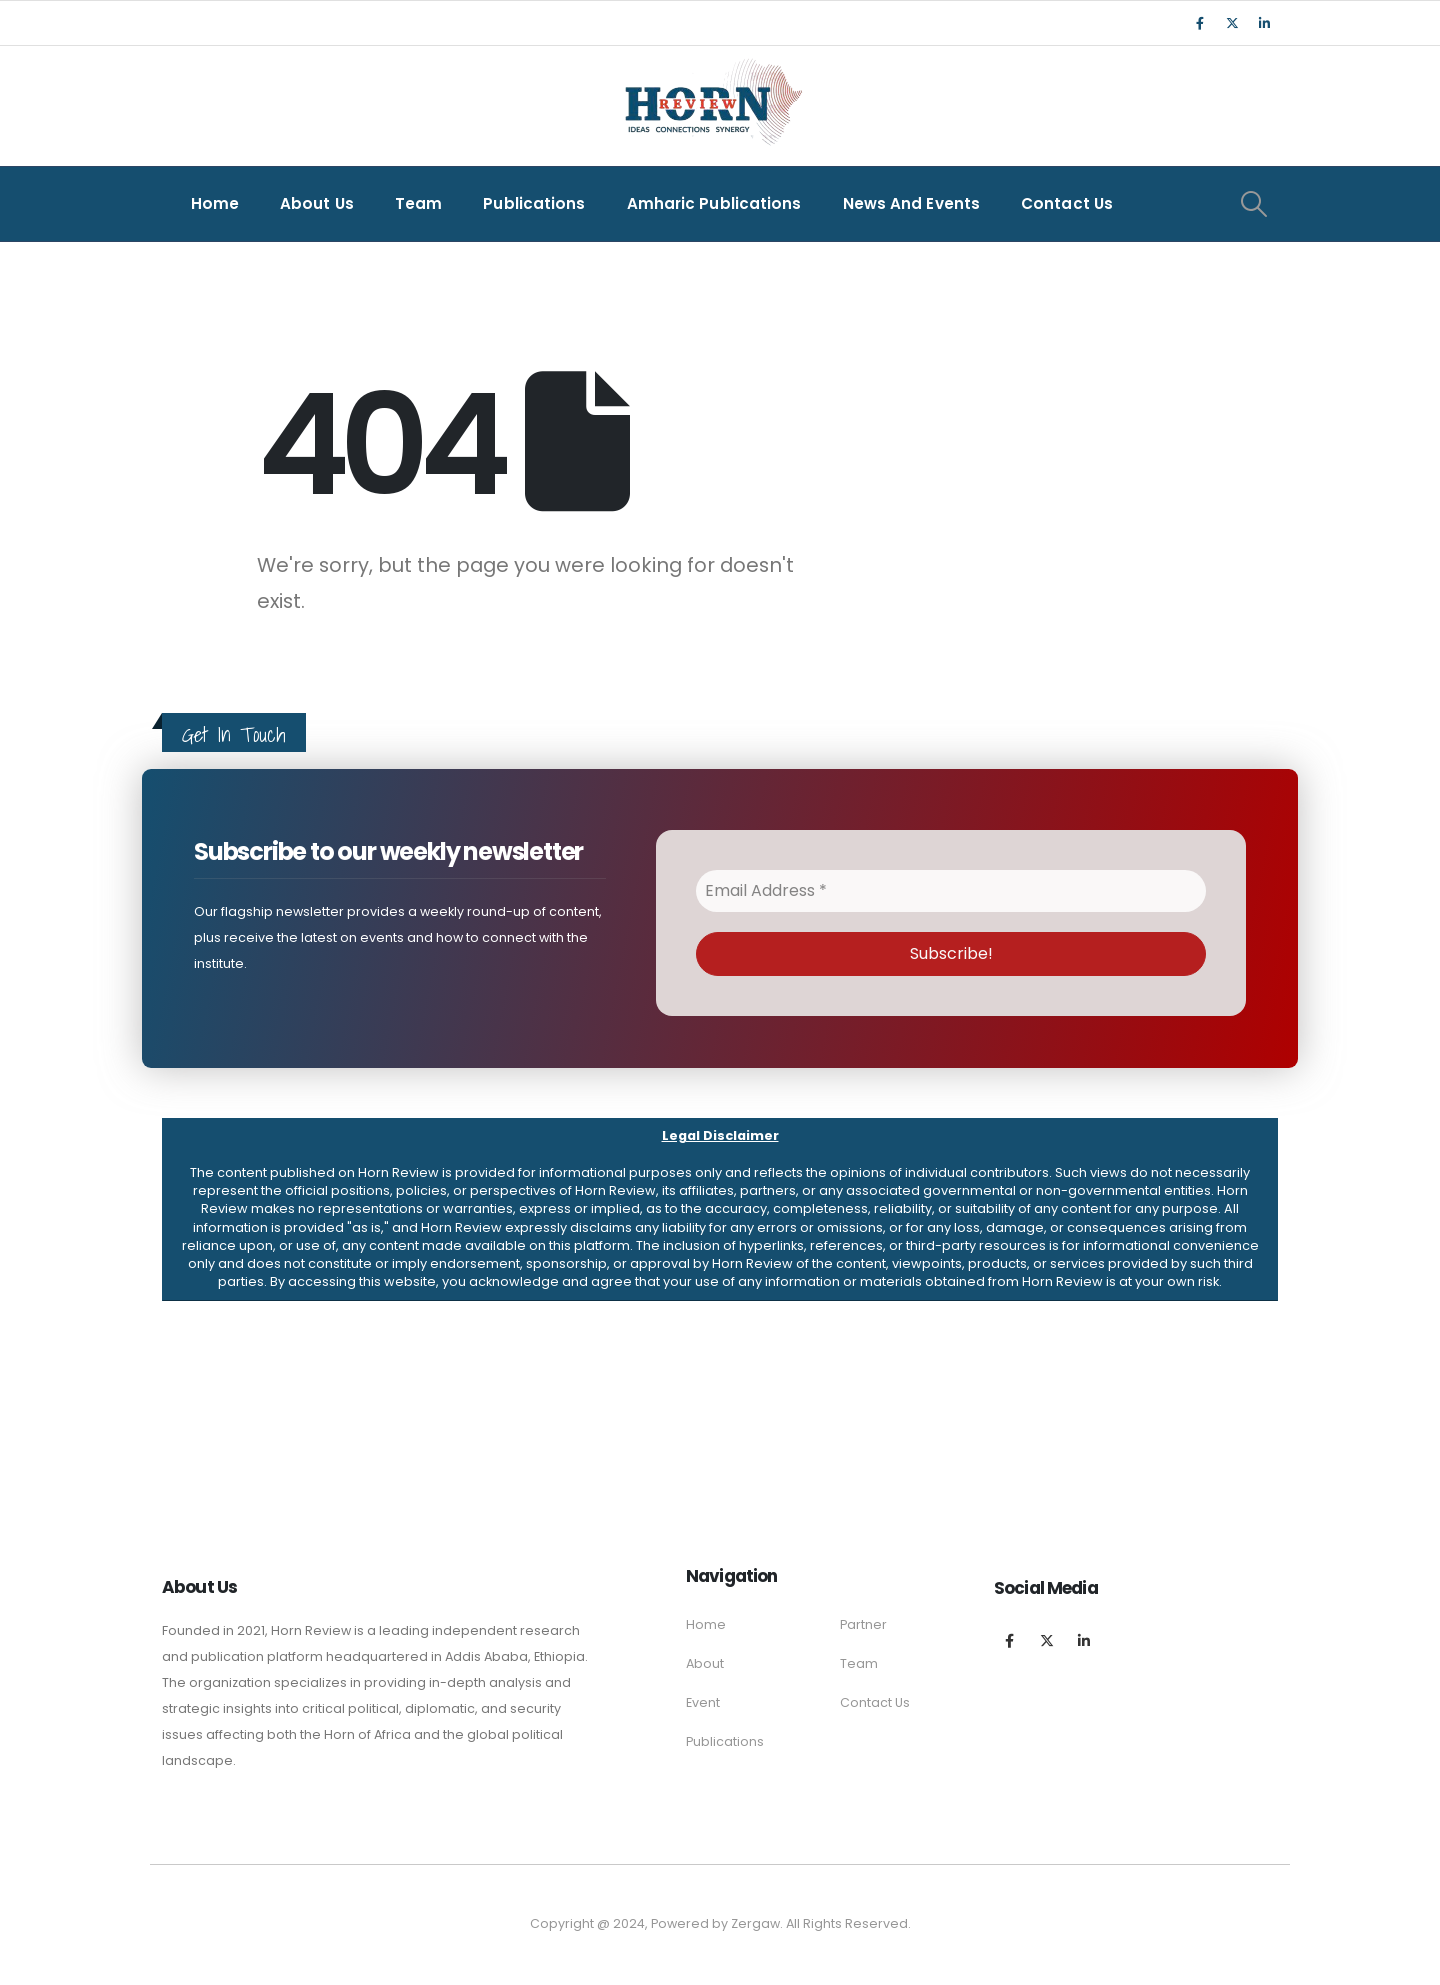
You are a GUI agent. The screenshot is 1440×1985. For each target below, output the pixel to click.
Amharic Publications (714, 203)
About (705, 1663)
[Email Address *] (951, 891)
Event (703, 1702)
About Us (317, 203)
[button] (720, 1209)
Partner (863, 1624)
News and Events (912, 203)
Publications (534, 203)
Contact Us (1067, 203)
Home (215, 203)
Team (418, 203)
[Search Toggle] (1253, 204)
